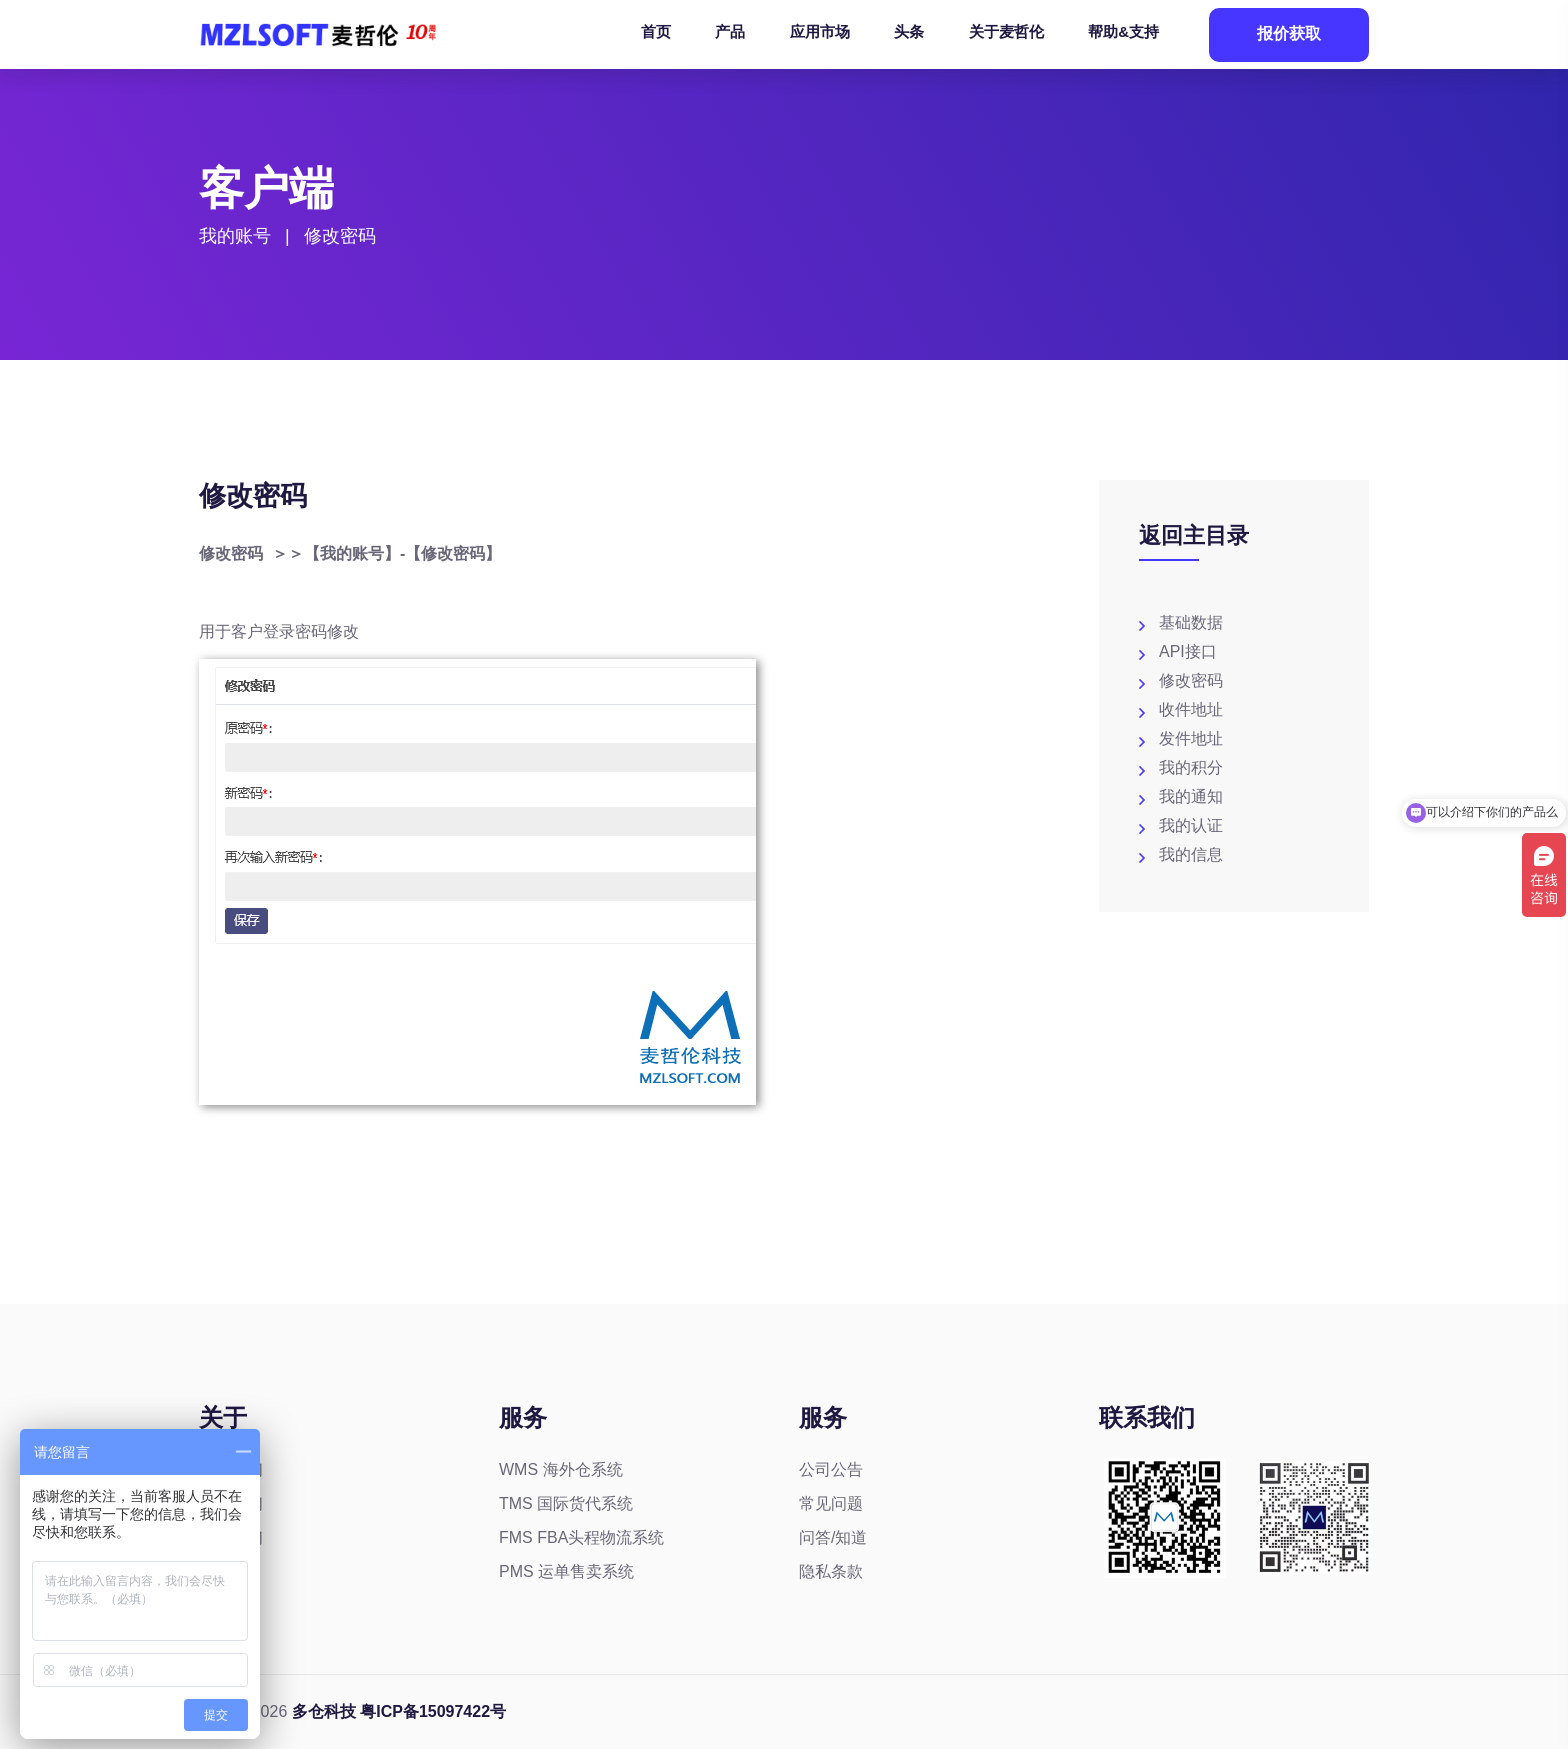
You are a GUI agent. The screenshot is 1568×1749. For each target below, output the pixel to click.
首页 (656, 31)
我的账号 (235, 239)
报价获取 (1289, 33)
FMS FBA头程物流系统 (581, 1537)
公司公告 (831, 1469)
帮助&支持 (1123, 31)
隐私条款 (831, 1571)
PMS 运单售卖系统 (566, 1571)
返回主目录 (1194, 535)
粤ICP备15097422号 (433, 1711)
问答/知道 (833, 1537)
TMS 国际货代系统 (566, 1503)
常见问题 (831, 1503)
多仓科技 (324, 1711)
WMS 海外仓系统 (561, 1469)
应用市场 (820, 31)
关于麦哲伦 (1006, 31)
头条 (909, 31)
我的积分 (1191, 767)
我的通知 (1191, 796)
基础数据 (1191, 622)
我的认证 (1191, 825)
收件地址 (1191, 709)
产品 (730, 31)
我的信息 (1191, 854)
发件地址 (1191, 738)
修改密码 (1191, 680)
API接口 (1188, 651)
